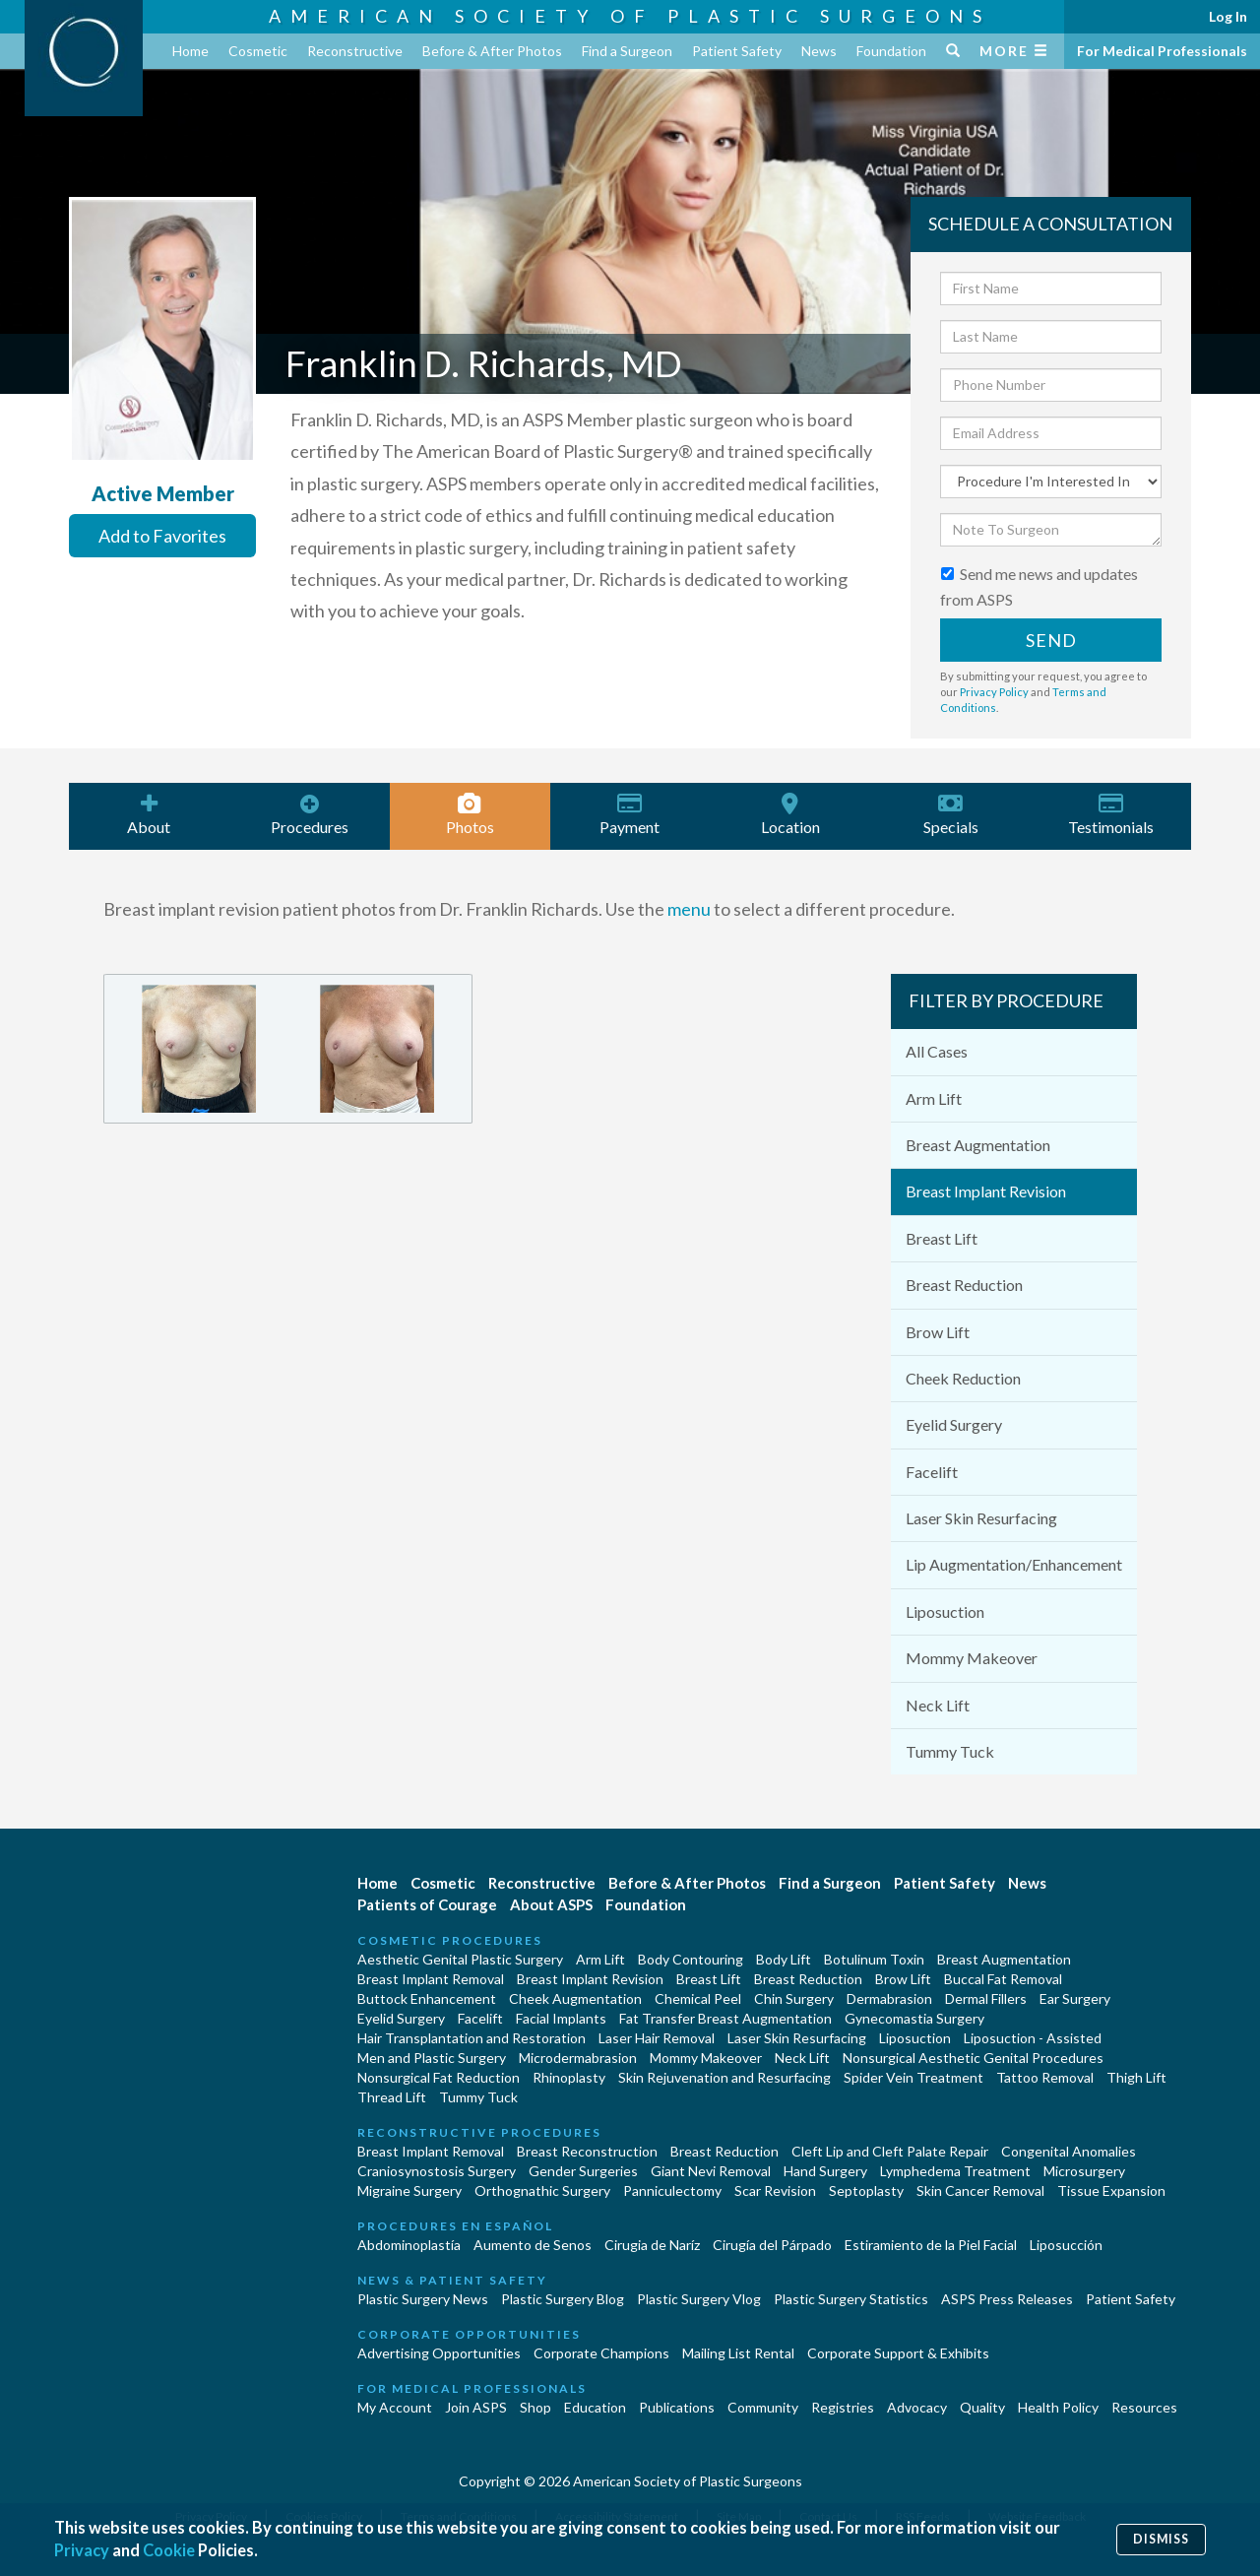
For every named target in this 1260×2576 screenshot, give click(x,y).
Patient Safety (737, 50)
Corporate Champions (601, 2353)
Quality (982, 2407)
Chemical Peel (698, 1998)
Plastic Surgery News (422, 2298)
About (149, 814)
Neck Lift (938, 1705)
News (819, 50)
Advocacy (917, 2407)
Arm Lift (934, 1098)
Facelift (932, 1471)
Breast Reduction (964, 1284)
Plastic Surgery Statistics (851, 2298)
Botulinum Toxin (874, 1959)
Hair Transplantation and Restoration (471, 2037)
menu (689, 909)
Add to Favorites (162, 536)
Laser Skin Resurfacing (981, 1518)
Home (190, 50)
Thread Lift (391, 2097)
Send (1051, 640)
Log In (1228, 16)
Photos (470, 814)
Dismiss (1160, 2538)
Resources (1144, 2407)
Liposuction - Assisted (1033, 2037)
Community (762, 2407)
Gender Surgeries (583, 2170)
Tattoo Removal (1045, 2077)
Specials (950, 814)
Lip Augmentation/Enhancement (1014, 1564)
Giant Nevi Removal (711, 2170)
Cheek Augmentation (575, 1998)
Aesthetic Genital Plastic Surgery (460, 1959)
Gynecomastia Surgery (914, 2018)
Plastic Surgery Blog (562, 2298)
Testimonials (1110, 814)
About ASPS (551, 1904)
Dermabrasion (889, 1998)
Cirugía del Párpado (772, 2244)
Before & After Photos (492, 50)
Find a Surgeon (627, 50)
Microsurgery (1084, 2170)
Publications (677, 2407)
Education (595, 2407)
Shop (535, 2407)
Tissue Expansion (1111, 2190)
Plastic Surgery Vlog (699, 2298)
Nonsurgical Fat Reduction (438, 2077)
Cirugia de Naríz (652, 2244)
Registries (842, 2407)
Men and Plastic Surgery (431, 2057)
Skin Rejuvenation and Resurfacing (724, 2077)
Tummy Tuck (950, 1751)
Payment (630, 814)
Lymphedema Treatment (955, 2170)
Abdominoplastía (409, 2244)
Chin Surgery (794, 1998)
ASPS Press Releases (1007, 2298)
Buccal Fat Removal (1003, 1978)
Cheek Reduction (963, 1378)
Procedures (309, 814)
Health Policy (1058, 2407)
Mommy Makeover (972, 1657)
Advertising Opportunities (439, 2353)
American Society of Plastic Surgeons (630, 16)
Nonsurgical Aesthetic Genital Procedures (973, 2057)
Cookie (171, 2550)
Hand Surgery (825, 2170)
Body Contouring (690, 1959)
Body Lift (783, 1959)
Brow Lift (938, 1331)
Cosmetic (257, 50)
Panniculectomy (672, 2190)
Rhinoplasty (569, 2077)
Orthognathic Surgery (542, 2190)
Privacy (82, 2550)
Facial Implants (561, 2018)
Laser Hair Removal (656, 2037)
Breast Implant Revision (986, 1191)
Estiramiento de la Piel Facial (931, 2244)
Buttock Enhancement (426, 1998)
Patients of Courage (427, 1904)
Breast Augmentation (978, 1144)
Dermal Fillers (986, 1998)
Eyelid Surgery (954, 1424)
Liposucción (1066, 2244)
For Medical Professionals (1162, 50)
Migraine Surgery (409, 2190)
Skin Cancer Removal (980, 2190)
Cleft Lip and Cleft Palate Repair (889, 2151)
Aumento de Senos (532, 2244)
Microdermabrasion (578, 2057)
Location (790, 814)
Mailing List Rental (738, 2353)
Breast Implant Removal (430, 1978)
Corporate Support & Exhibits (898, 2353)
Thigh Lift (1136, 2077)
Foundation (891, 50)
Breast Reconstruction (587, 2151)
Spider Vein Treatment (913, 2077)
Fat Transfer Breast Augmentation (725, 2018)
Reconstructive (355, 50)
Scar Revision (775, 2190)
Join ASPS (476, 2407)
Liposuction (945, 1611)
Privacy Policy (994, 691)
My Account (394, 2407)
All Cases (937, 1051)
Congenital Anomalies (1068, 2151)
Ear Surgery (1075, 1998)
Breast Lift (941, 1238)
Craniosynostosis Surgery (436, 2170)
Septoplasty (866, 2190)
